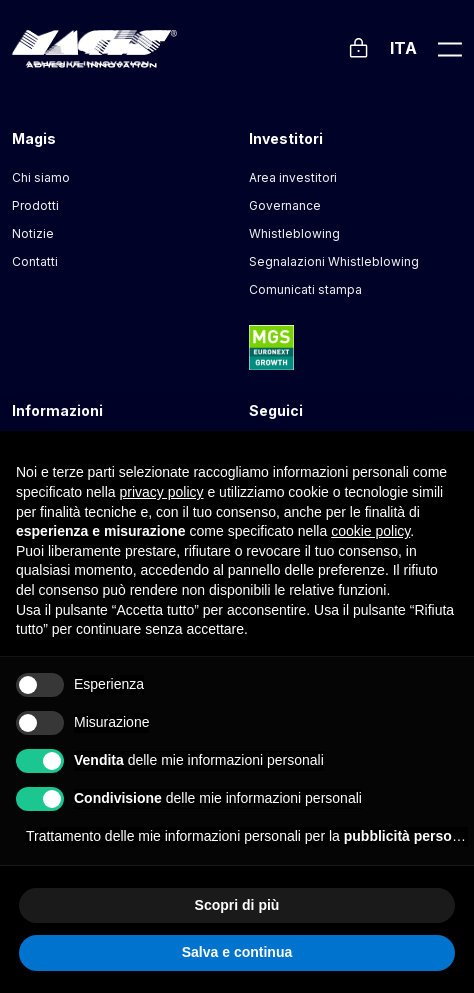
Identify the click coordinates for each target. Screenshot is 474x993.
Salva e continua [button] (237, 952)
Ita (403, 48)
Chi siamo (41, 177)
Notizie (33, 233)
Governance (285, 205)
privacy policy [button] (162, 492)
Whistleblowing (294, 233)
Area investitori (293, 177)
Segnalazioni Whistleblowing (334, 261)
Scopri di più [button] (237, 905)
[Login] (358, 45)
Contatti (35, 261)
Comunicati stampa (305, 289)
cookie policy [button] (370, 531)
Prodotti (35, 205)
